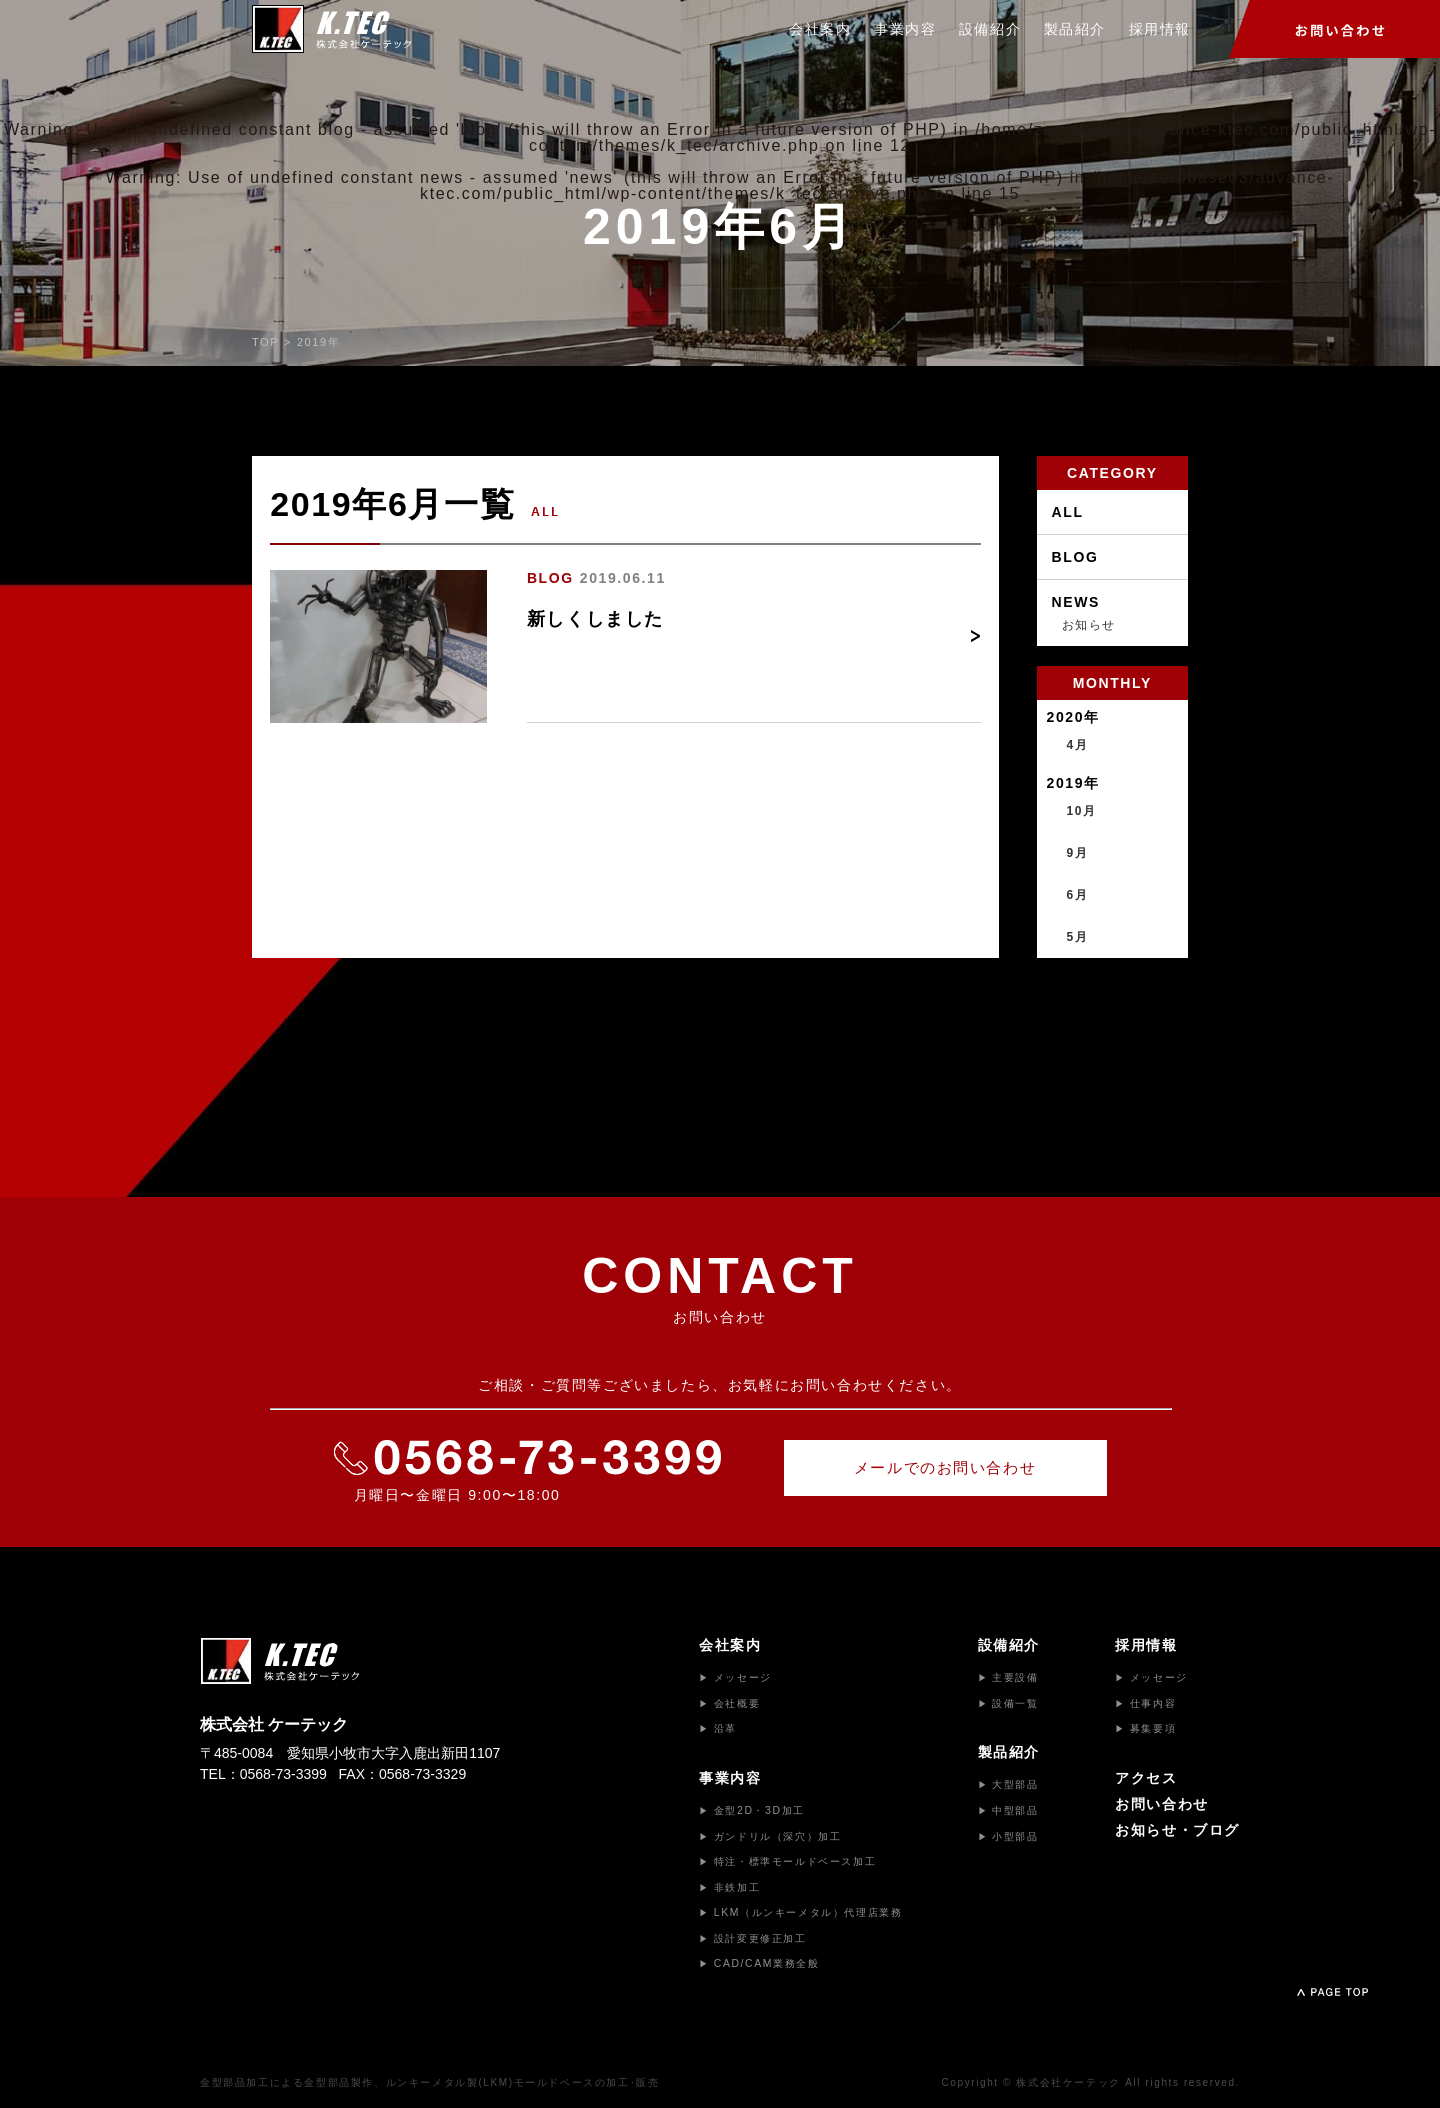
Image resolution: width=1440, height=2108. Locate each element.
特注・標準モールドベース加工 (787, 1861)
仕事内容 (1145, 1703)
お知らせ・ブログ (1177, 1830)
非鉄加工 (729, 1887)
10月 (1082, 811)
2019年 (318, 342)
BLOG (550, 578)
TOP (265, 342)
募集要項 (1145, 1728)
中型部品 (1008, 1810)
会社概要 (729, 1703)
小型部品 (1008, 1836)
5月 (1078, 937)
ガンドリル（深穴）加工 (770, 1836)
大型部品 (1008, 1784)
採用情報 (1159, 29)
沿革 (718, 1728)
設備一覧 (1008, 1703)
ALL (1068, 512)
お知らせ (1089, 624)
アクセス (1146, 1778)
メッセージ (735, 1677)
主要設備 (1008, 1677)
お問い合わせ (1162, 1804)
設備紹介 (990, 29)
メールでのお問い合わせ (945, 1468)
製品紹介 (1075, 29)
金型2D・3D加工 (752, 1810)
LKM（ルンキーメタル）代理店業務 (800, 1912)
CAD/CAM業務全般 (759, 1963)
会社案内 (820, 29)
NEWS (1076, 601)
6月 (1078, 895)
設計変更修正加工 (752, 1938)
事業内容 (905, 29)
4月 (1078, 745)
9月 (1078, 853)
